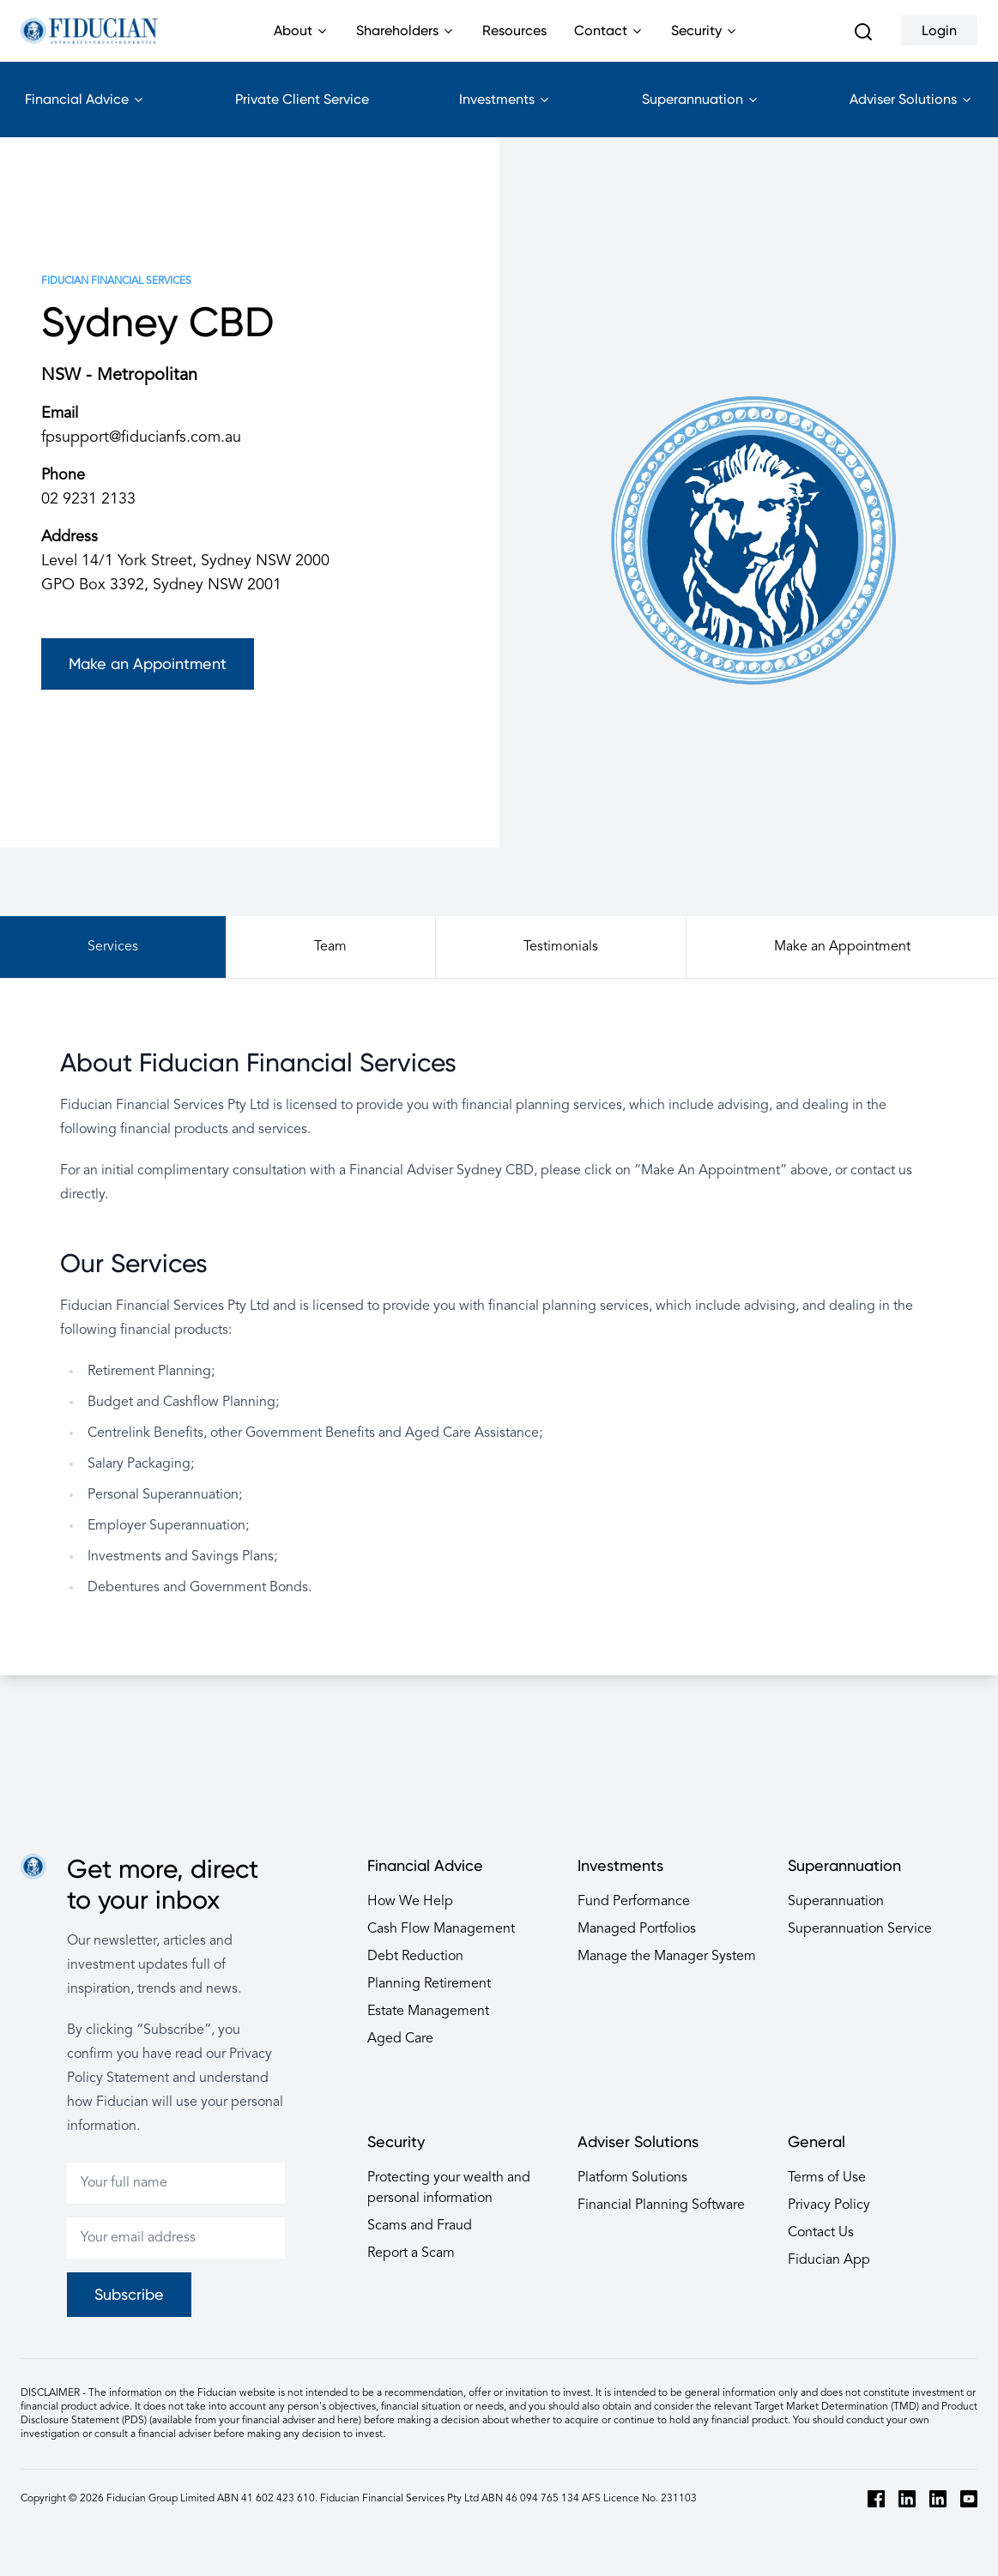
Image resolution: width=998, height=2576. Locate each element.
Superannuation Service (860, 1929)
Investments (505, 114)
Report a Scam (411, 2253)
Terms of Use (827, 2178)
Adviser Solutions (911, 114)
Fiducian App (829, 2260)
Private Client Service (302, 99)
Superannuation (700, 114)
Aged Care (400, 2039)
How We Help (410, 1902)
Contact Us (821, 2233)
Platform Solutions (632, 2178)
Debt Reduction (415, 1957)
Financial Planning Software (661, 2205)
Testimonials (560, 947)
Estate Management (428, 2011)
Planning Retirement (429, 1984)
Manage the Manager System (667, 1957)
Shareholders (405, 42)
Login (939, 30)
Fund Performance (634, 1902)
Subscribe (129, 2294)
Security (704, 42)
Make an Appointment (148, 664)
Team (330, 947)
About (301, 42)
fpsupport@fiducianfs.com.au (141, 437)
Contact (609, 42)
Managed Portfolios (637, 1929)
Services (113, 947)
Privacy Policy (829, 2205)
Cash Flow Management (441, 1929)
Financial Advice (85, 114)
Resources (514, 30)
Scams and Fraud (419, 2226)
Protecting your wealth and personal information (448, 2188)
